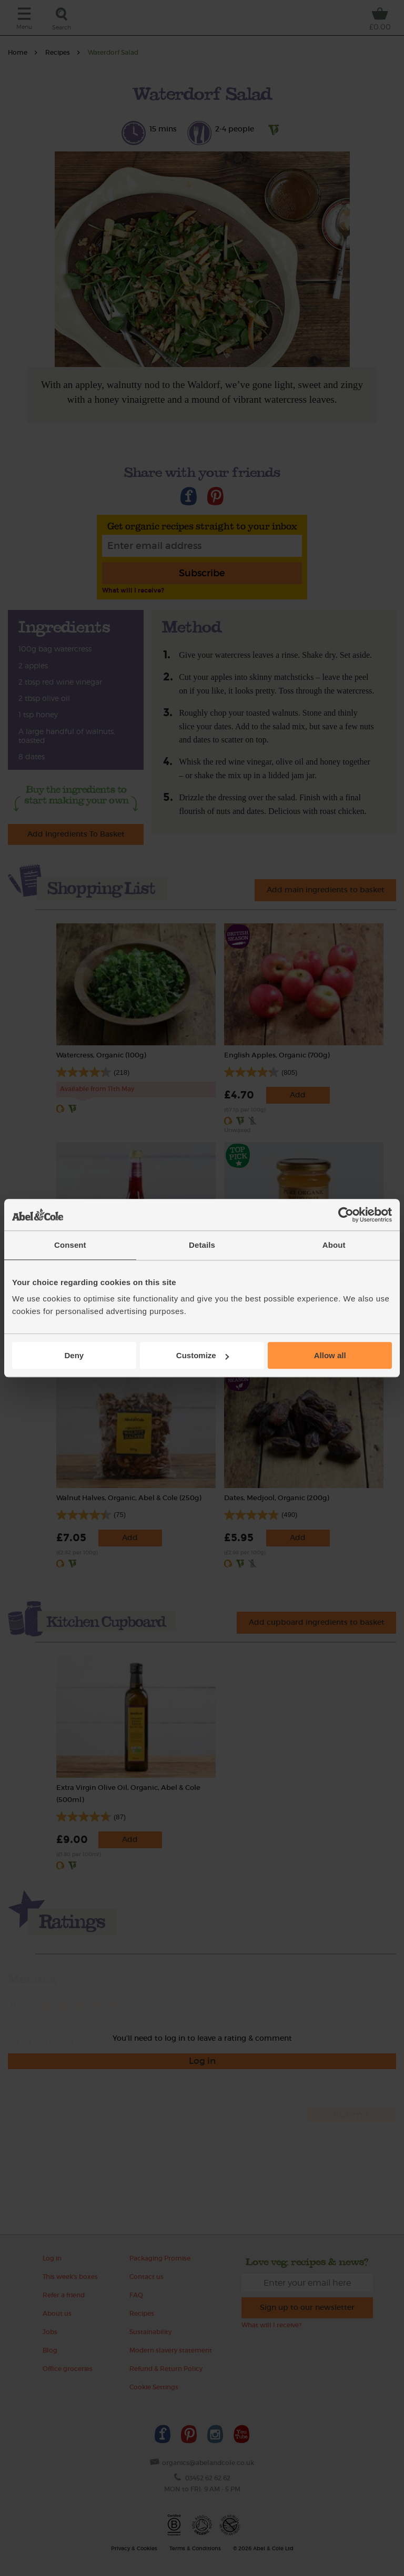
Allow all (330, 1355)
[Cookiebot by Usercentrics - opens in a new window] (346, 1215)
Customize (202, 1355)
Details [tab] (202, 1244)
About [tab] (334, 1244)
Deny (74, 1355)
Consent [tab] (70, 1244)
